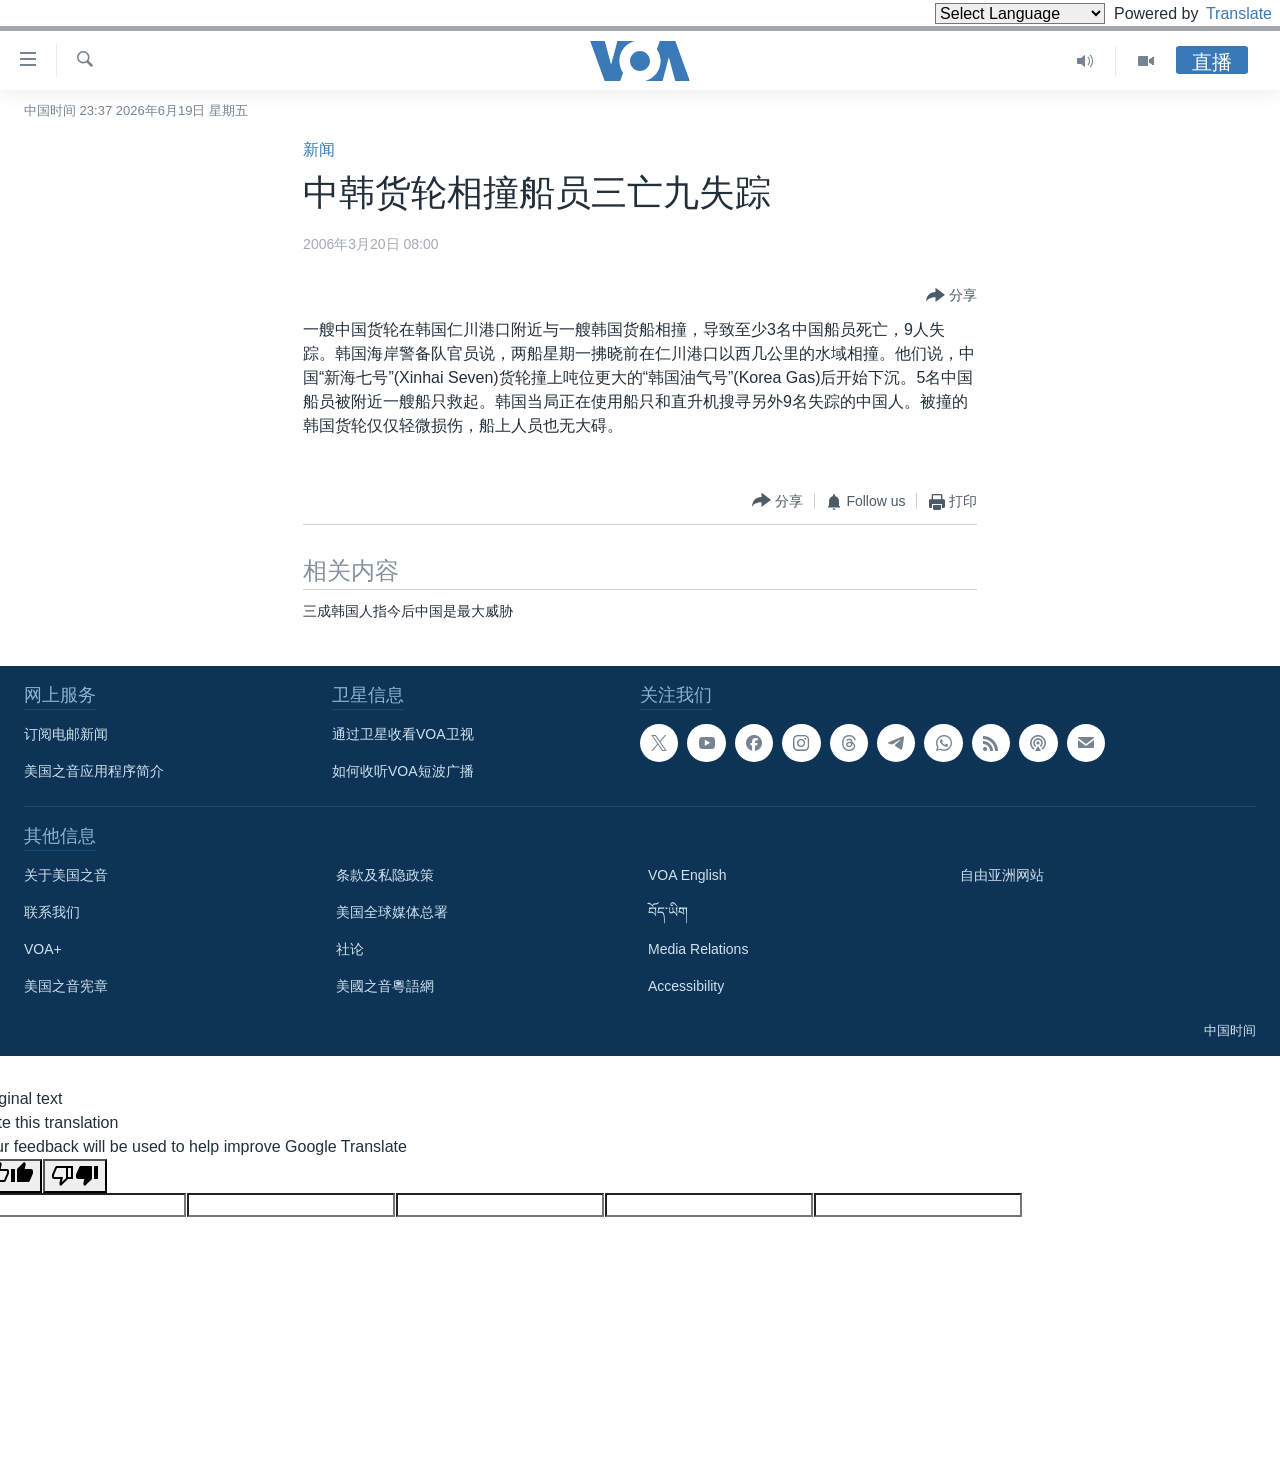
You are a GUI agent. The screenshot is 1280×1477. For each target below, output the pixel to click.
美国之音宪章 (66, 986)
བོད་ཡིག (668, 912)
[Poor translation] (75, 1176)
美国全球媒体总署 (392, 912)
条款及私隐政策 (385, 875)
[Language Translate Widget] (986, 13)
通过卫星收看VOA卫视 (403, 734)
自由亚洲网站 (1002, 875)
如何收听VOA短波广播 (403, 771)
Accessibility (686, 986)
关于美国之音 (66, 875)
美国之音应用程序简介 (94, 771)
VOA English (687, 875)
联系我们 (52, 912)
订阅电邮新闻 (66, 734)
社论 (350, 949)
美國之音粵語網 (385, 986)
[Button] (951, 296)
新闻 (319, 149)
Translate (1220, 13)
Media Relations (698, 949)
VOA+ (43, 949)
